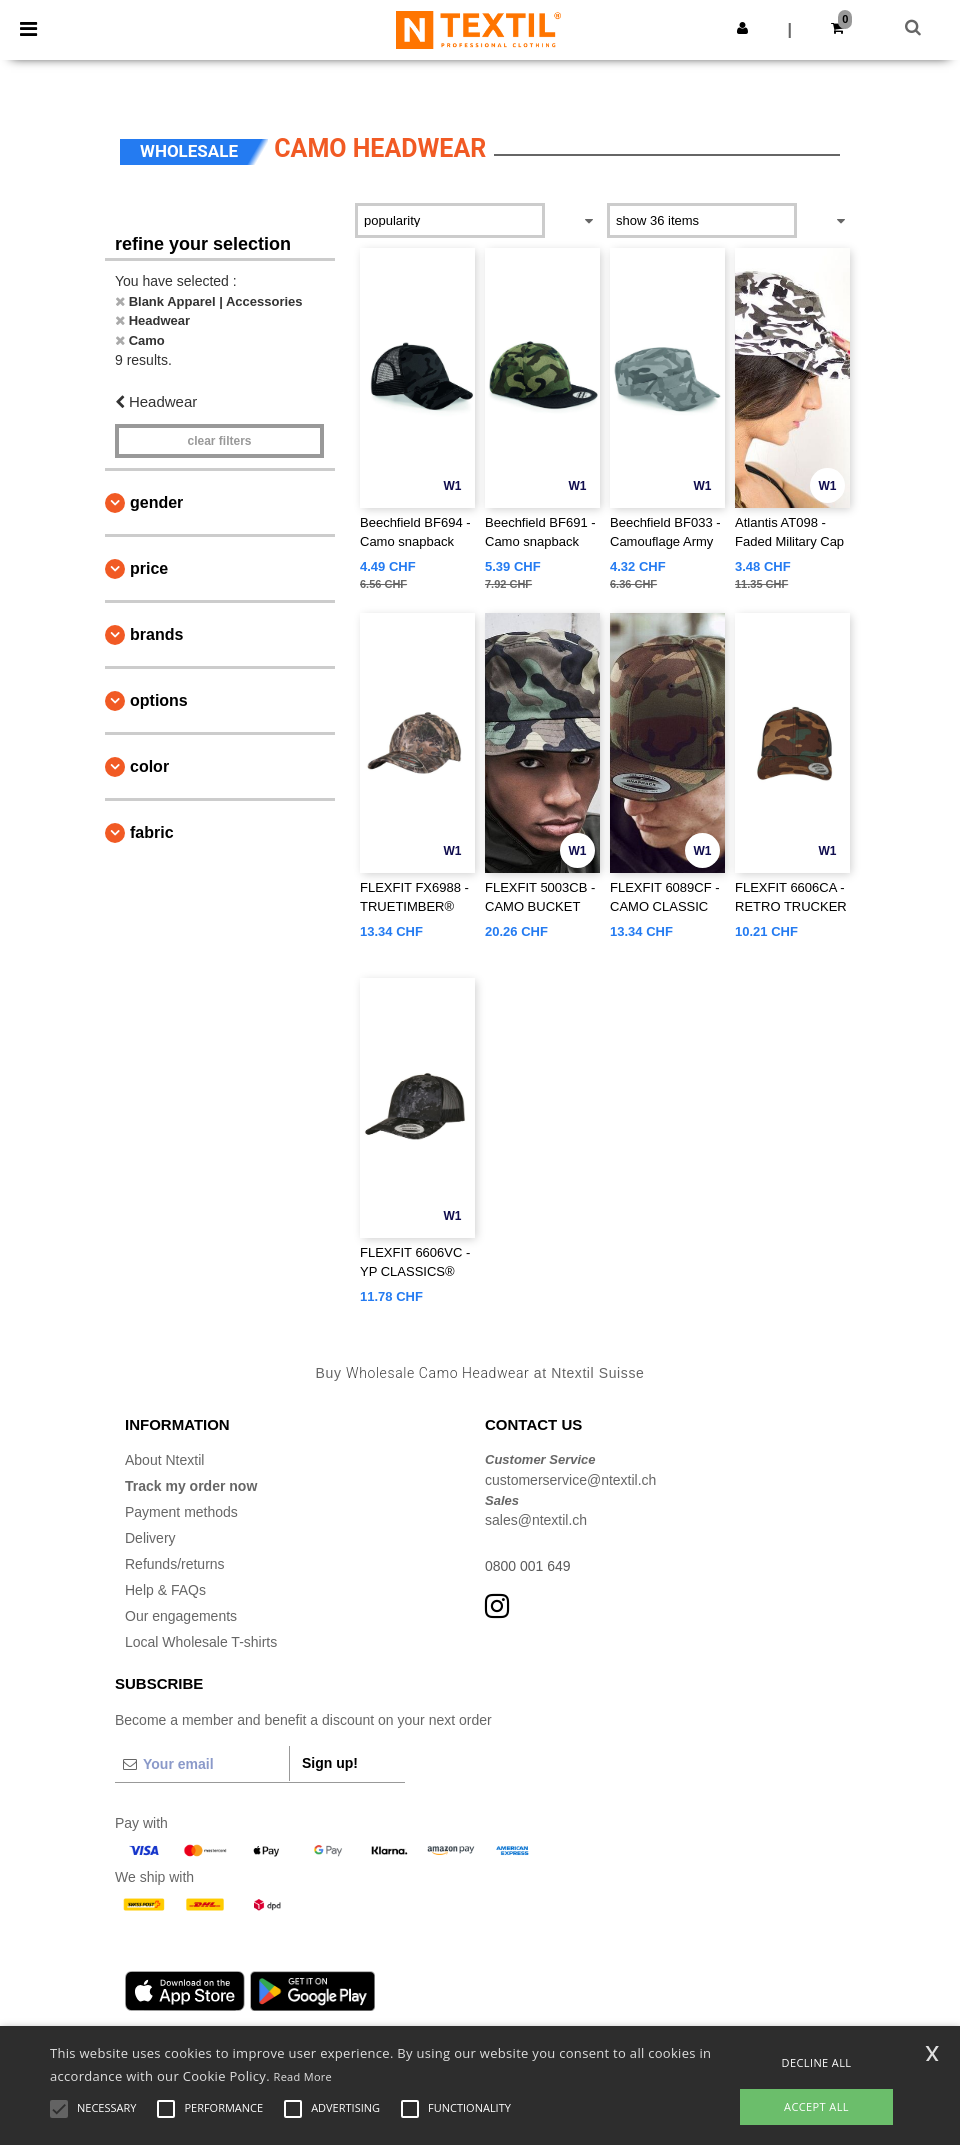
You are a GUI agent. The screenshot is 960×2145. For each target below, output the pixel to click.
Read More (303, 2076)
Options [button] (159, 700)
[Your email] (202, 1764)
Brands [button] (156, 634)
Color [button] (149, 766)
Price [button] (149, 568)
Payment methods (181, 1512)
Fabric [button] (152, 832)
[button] (742, 28)
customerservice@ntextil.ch (570, 1480)
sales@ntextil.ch (536, 1520)
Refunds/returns (175, 1564)
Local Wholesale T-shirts (201, 1642)
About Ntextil (164, 1460)
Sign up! (330, 1763)
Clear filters (219, 441)
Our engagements (181, 1616)
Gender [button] (156, 502)
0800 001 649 (528, 1566)
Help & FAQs (165, 1590)
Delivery (150, 1538)
